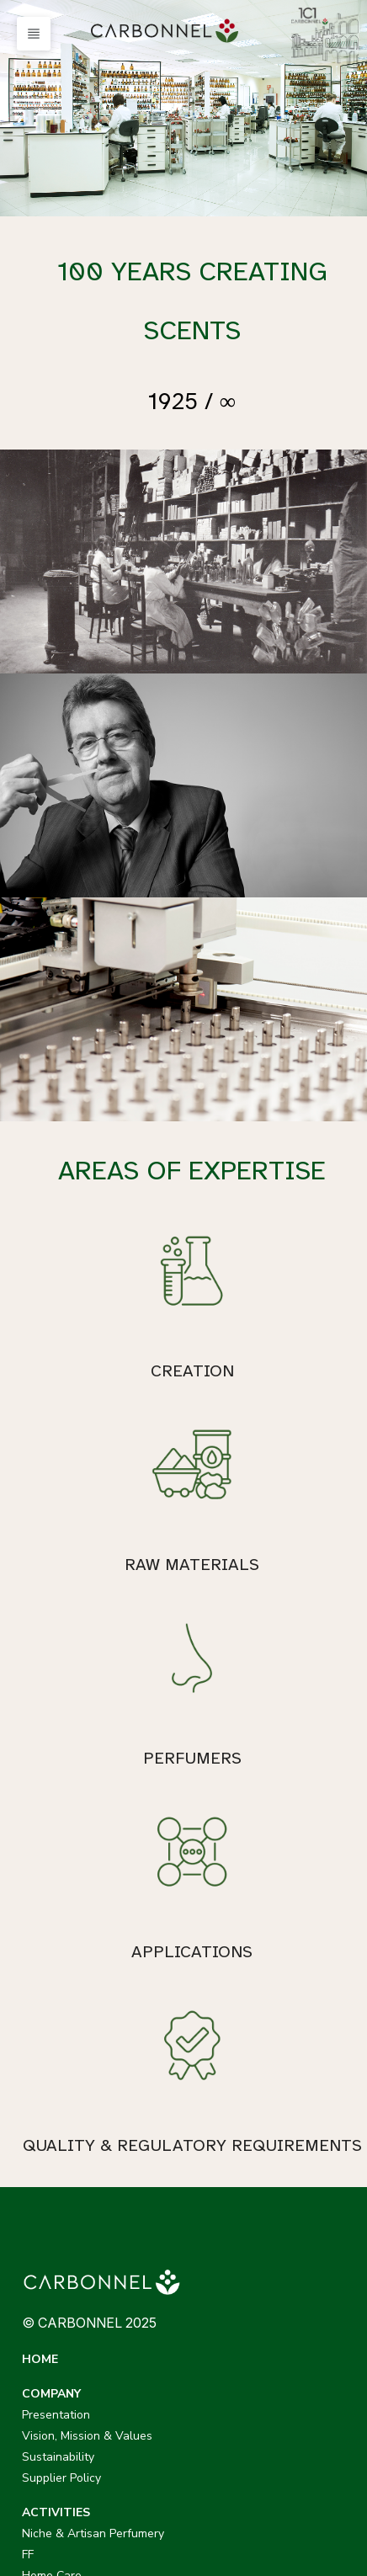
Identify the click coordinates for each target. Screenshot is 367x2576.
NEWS (220, 2315)
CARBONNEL (58, 2384)
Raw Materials (240, 2218)
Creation (224, 2176)
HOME (40, 2036)
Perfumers (229, 2197)
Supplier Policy (241, 2120)
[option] (183, 108)
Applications (235, 2239)
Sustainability (238, 2099)
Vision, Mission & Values (267, 2078)
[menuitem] (167, 31)
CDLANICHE (56, 2449)
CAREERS (49, 2315)
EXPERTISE (234, 2155)
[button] (34, 34)
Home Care (52, 2218)
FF (28, 2197)
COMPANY (231, 2036)
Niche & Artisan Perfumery (93, 2176)
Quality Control (243, 2260)
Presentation (236, 2057)
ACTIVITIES (56, 2155)
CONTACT (52, 2350)
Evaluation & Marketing (264, 2281)
